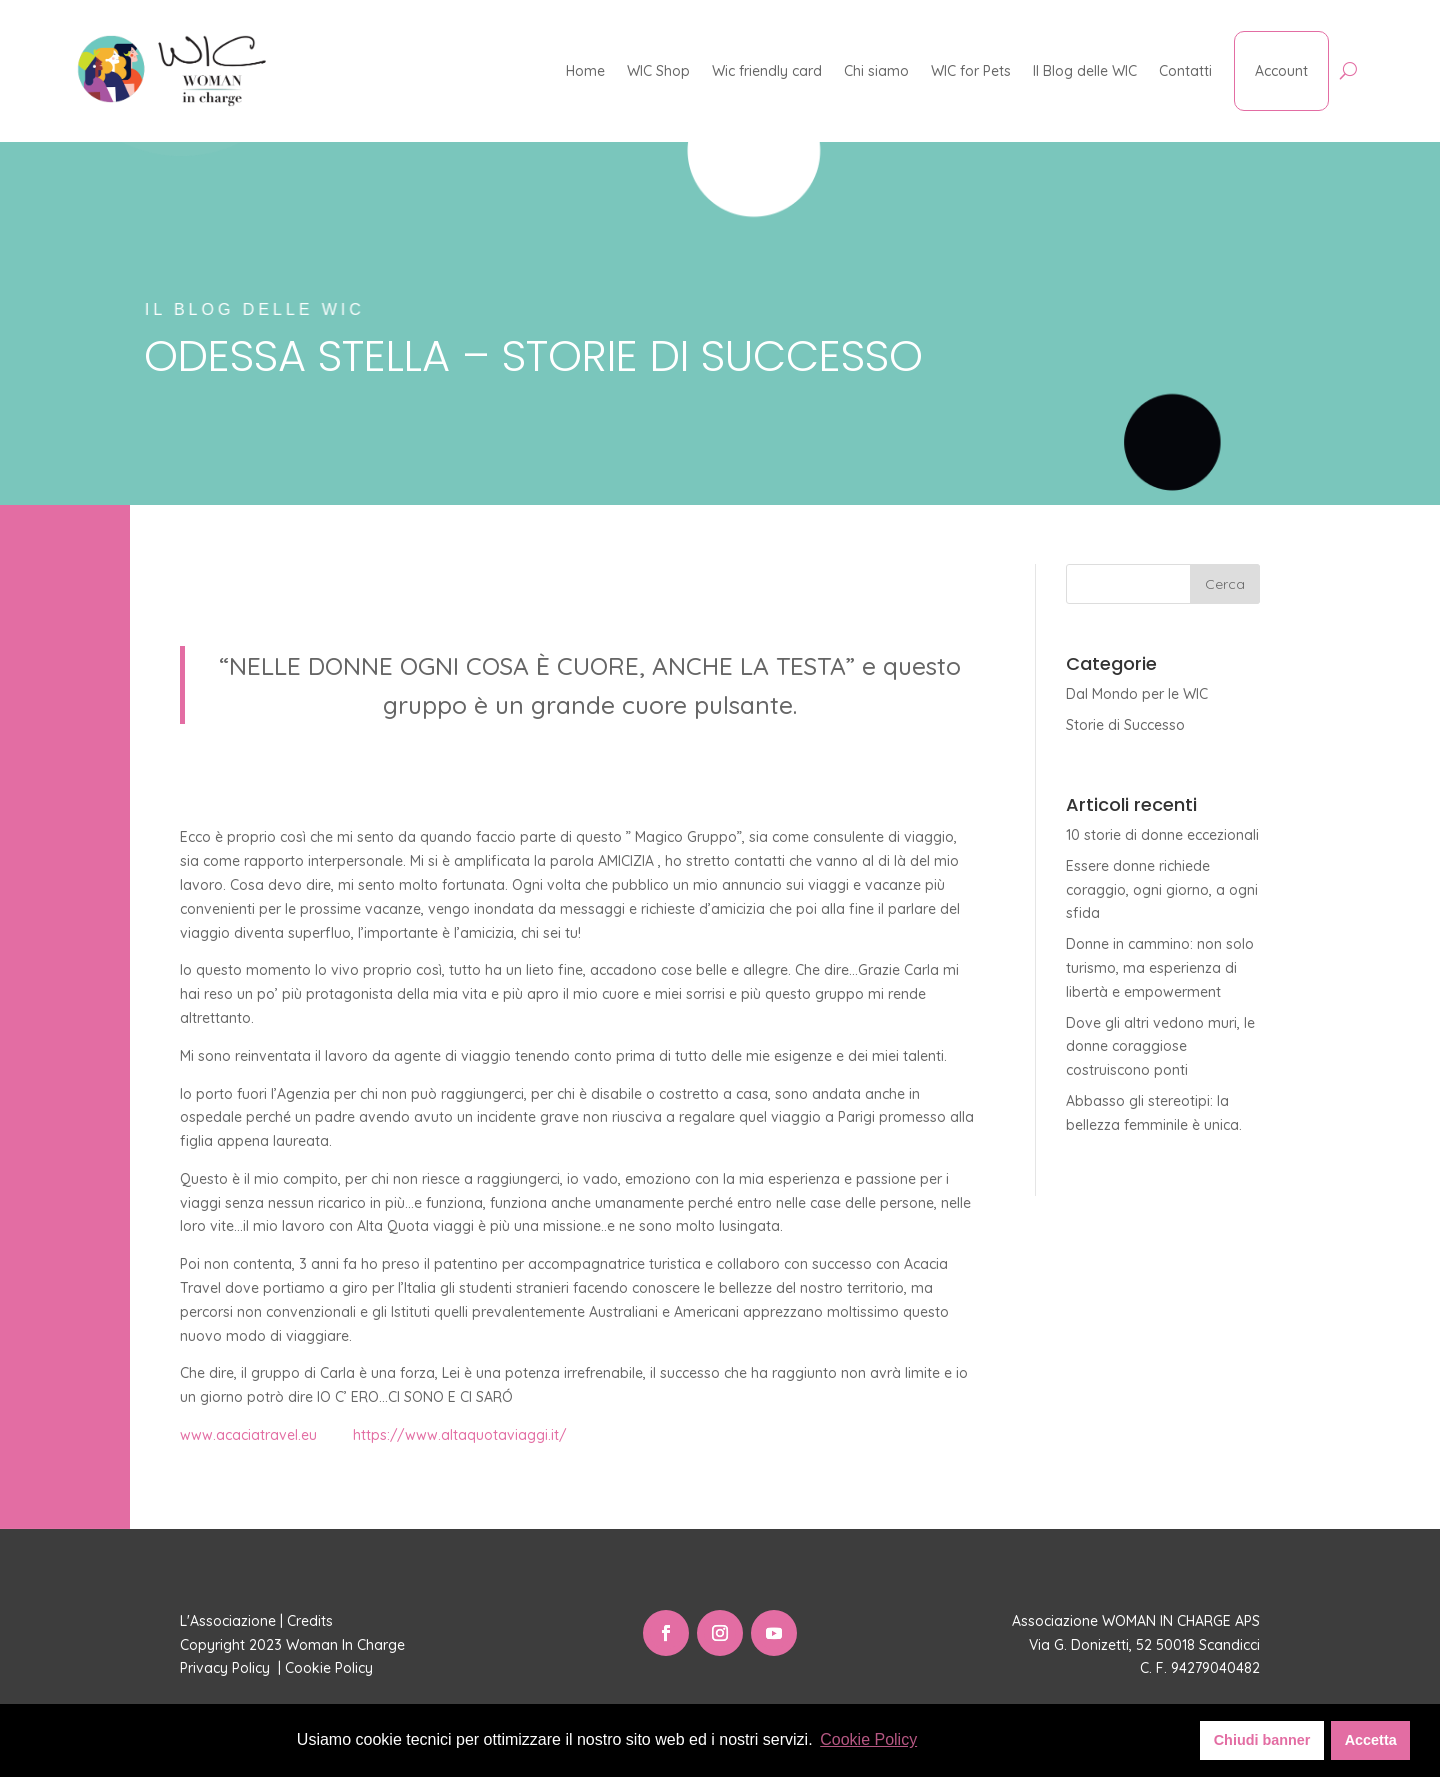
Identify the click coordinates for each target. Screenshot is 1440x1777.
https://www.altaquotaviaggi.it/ (460, 1435)
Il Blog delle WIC (1085, 71)
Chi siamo (876, 71)
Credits (310, 1621)
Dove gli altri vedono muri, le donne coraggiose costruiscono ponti (1160, 1047)
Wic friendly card (767, 71)
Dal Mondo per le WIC (1137, 694)
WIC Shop (658, 71)
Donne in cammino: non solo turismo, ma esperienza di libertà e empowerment (1160, 968)
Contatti (1185, 71)
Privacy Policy (227, 1668)
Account (1281, 71)
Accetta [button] (1371, 1740)
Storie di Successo (1125, 725)
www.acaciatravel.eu (248, 1435)
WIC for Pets (971, 71)
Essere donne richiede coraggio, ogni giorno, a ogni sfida (1162, 890)
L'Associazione (228, 1621)
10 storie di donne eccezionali (1162, 835)
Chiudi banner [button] (1262, 1740)
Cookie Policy (331, 1668)
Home (585, 71)
